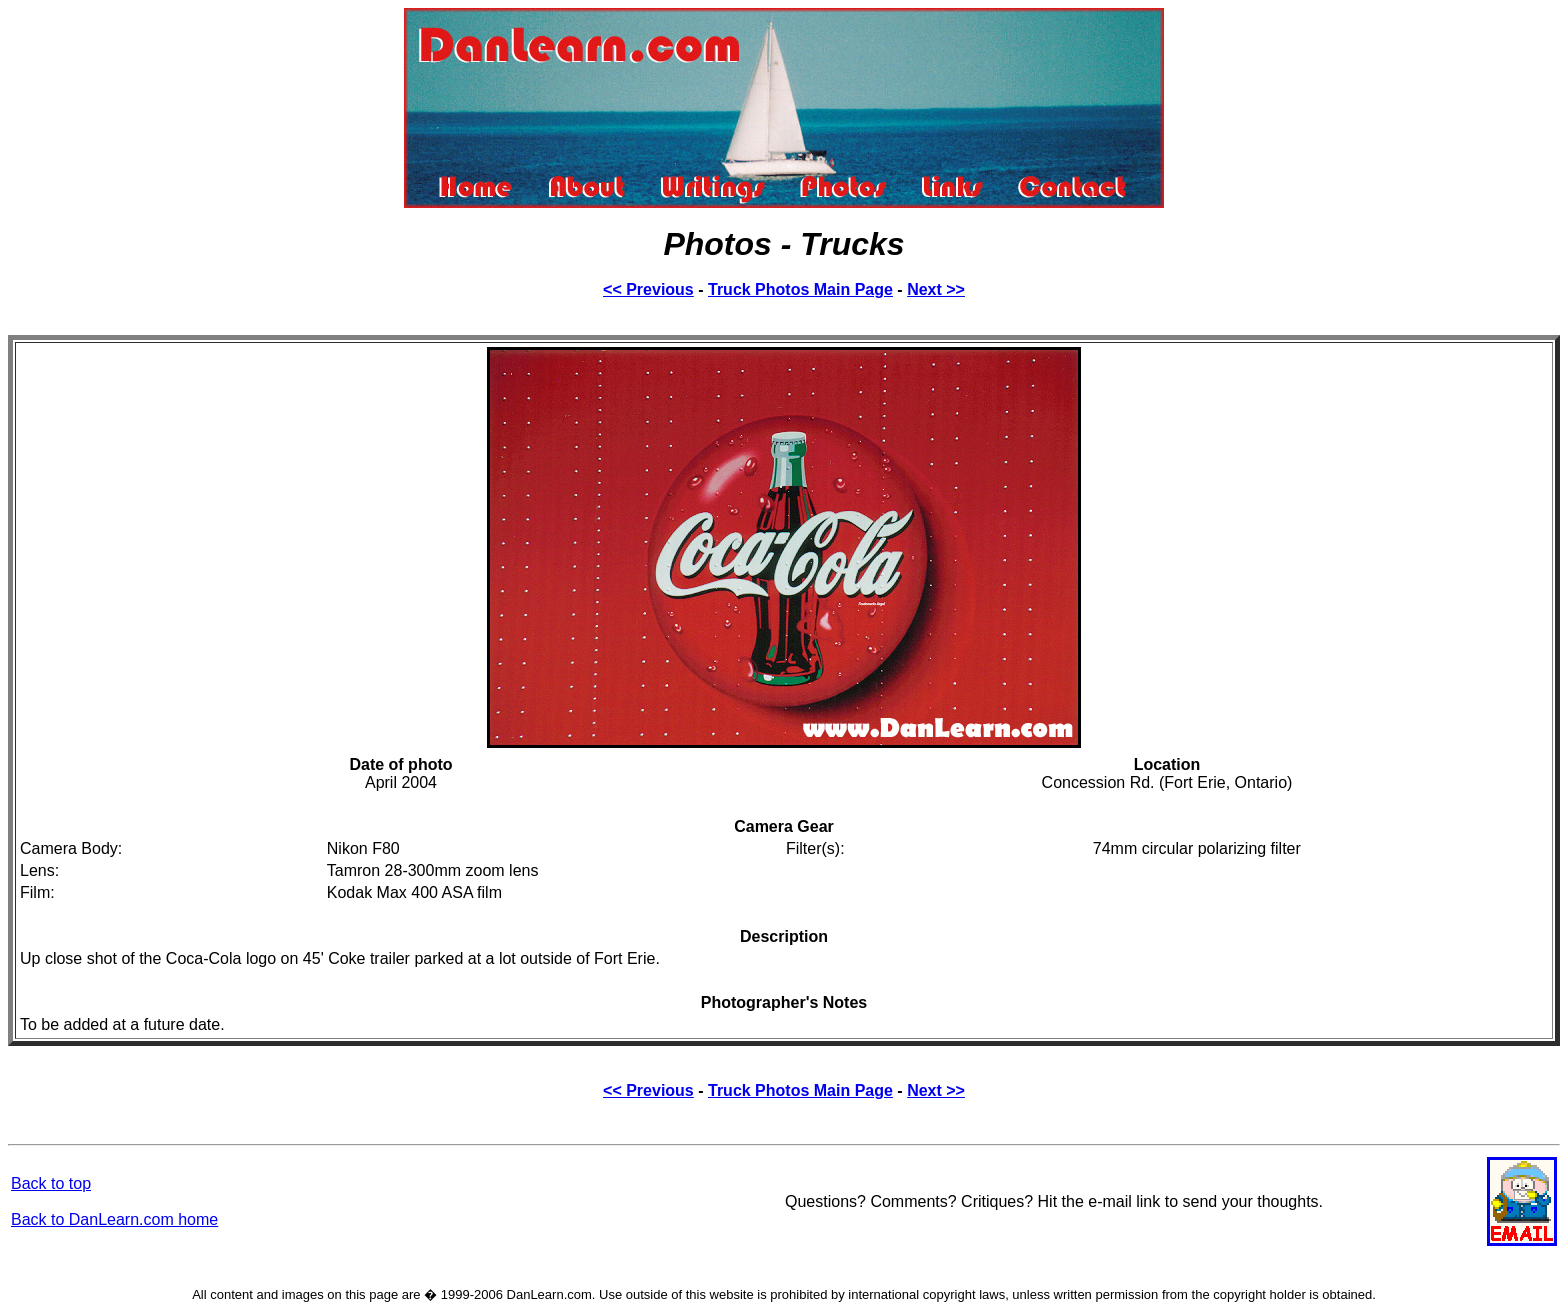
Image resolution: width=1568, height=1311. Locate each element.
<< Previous (648, 289)
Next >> (936, 289)
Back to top (51, 1183)
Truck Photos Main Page (800, 289)
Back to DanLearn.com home (114, 1219)
